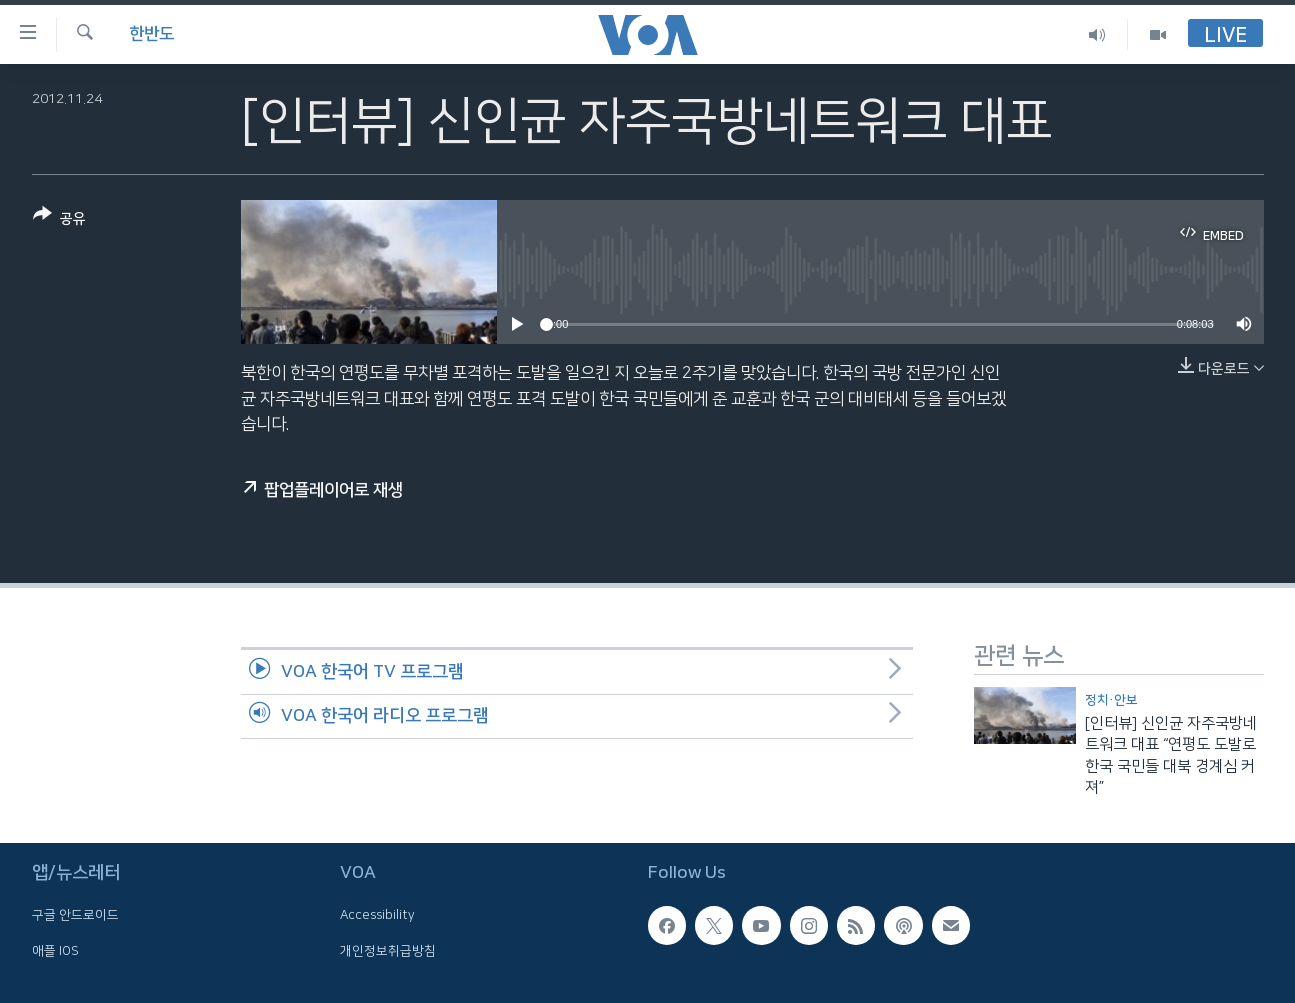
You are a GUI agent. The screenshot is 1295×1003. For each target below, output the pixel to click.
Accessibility (377, 916)
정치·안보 (1111, 700)
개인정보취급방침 (388, 951)
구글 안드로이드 (75, 916)
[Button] (59, 220)
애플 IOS (55, 951)
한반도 (151, 34)
